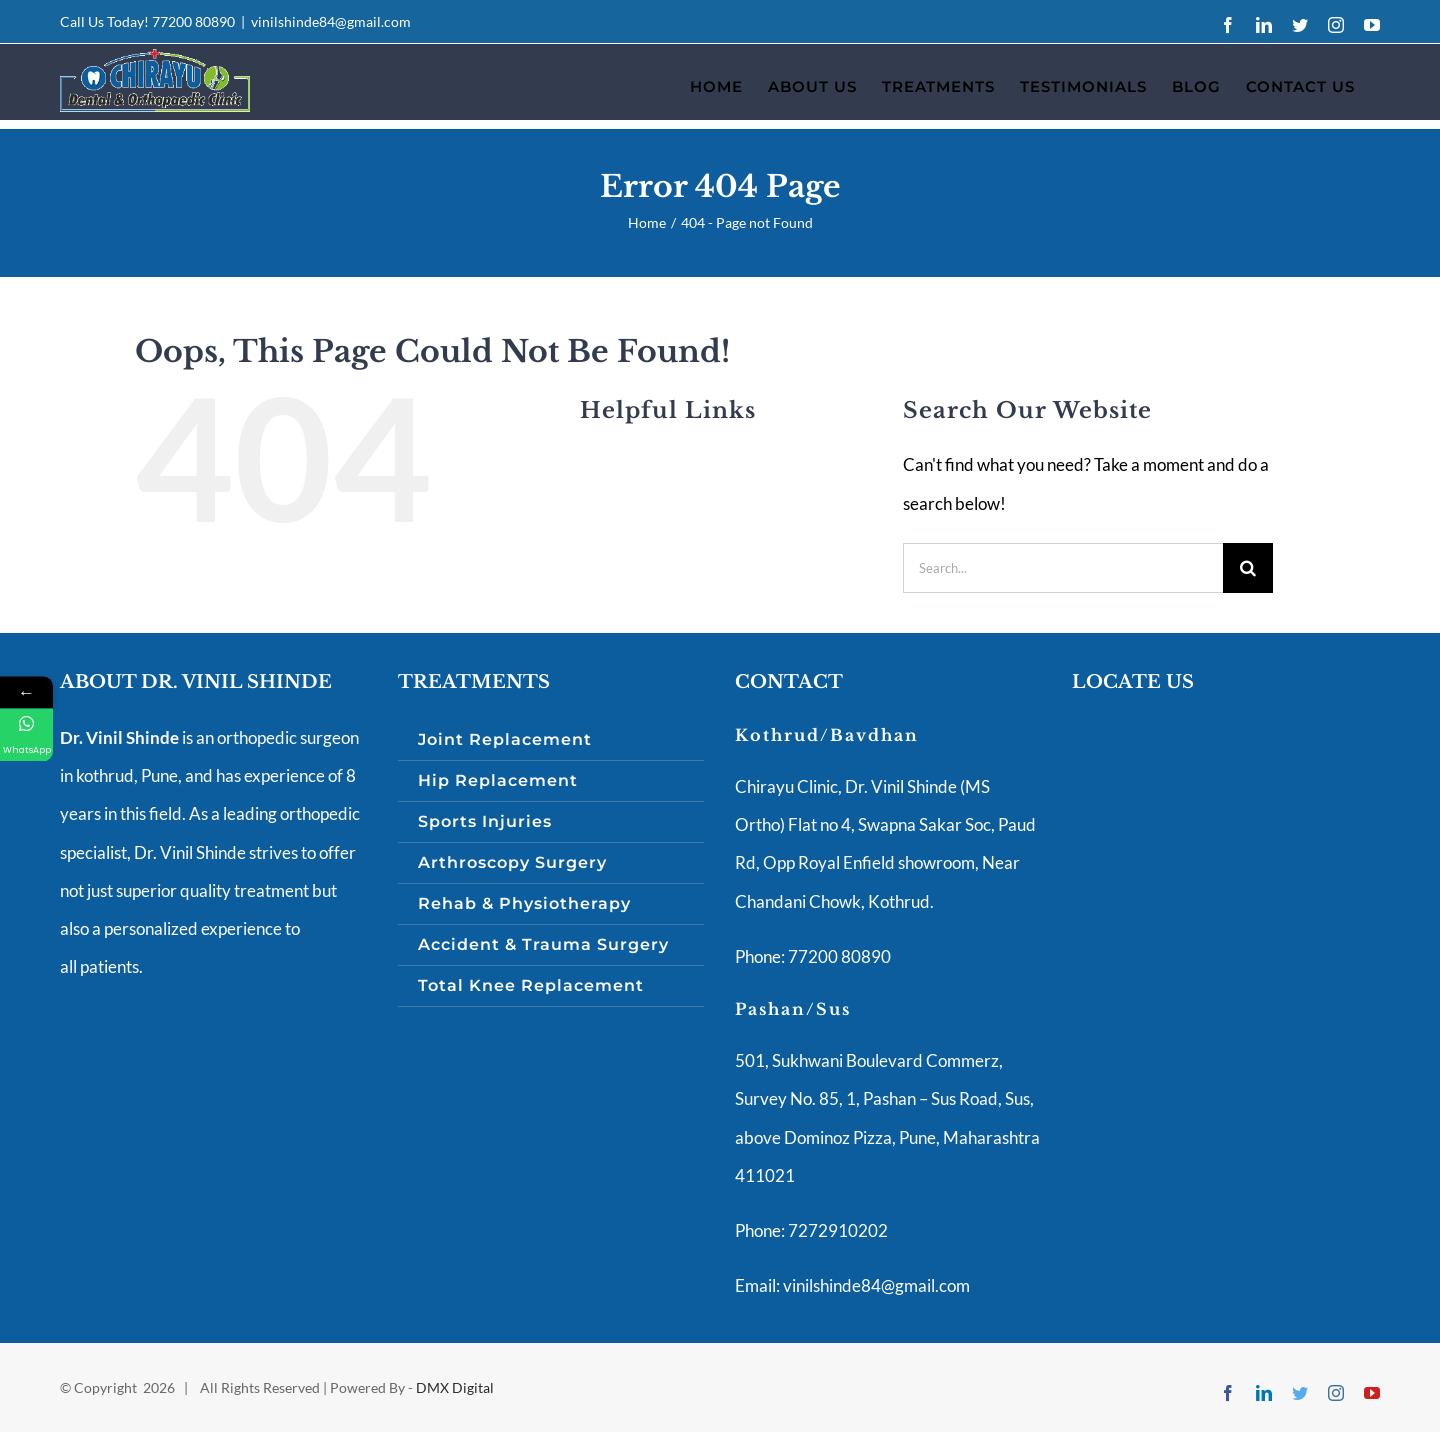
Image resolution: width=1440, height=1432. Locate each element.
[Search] (1248, 568)
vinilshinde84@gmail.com (331, 21)
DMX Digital (455, 1387)
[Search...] (1063, 568)
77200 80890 (193, 21)
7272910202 (836, 1230)
